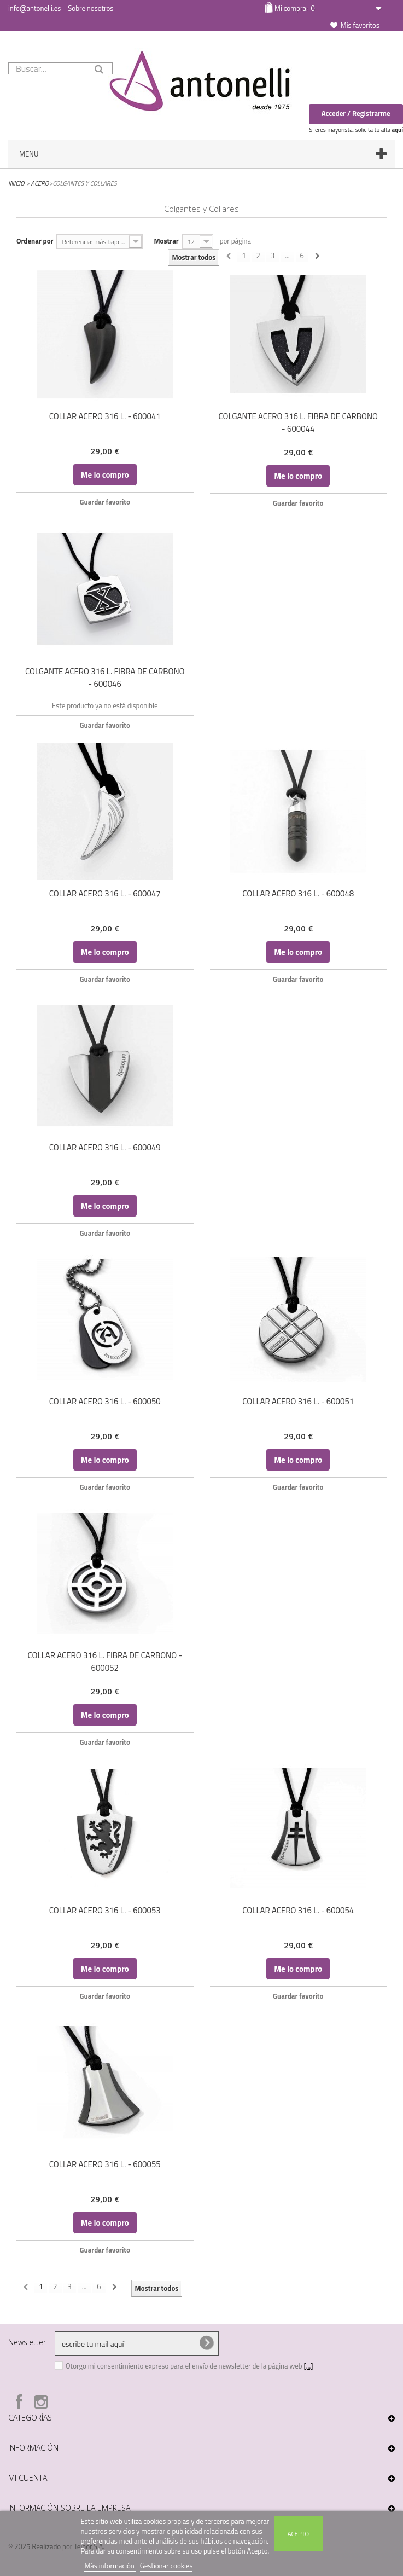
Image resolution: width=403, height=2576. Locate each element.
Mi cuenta (27, 2478)
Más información (110, 2565)
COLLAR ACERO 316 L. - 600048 (298, 893)
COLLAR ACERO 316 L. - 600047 (105, 893)
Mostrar (166, 240)
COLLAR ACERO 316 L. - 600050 (105, 1401)
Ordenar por (34, 240)
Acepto (298, 2533)
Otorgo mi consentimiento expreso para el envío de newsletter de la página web (185, 2365)
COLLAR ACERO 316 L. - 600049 (105, 1147)
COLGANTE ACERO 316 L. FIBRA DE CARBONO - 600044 (298, 422)
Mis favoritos (360, 25)
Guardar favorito (105, 501)
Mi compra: (294, 8)
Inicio (16, 183)
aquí (397, 129)
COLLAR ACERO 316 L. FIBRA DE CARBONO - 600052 (105, 1661)
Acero (40, 183)
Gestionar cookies (166, 2565)
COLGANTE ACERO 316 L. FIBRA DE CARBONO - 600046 (104, 677)
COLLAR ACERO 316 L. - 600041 (105, 416)
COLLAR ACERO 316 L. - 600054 (298, 1910)
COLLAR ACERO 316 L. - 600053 (105, 1910)
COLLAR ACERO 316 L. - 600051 (298, 1401)
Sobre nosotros (90, 8)
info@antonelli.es (34, 8)
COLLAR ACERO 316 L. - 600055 (105, 2164)
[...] (308, 2365)
